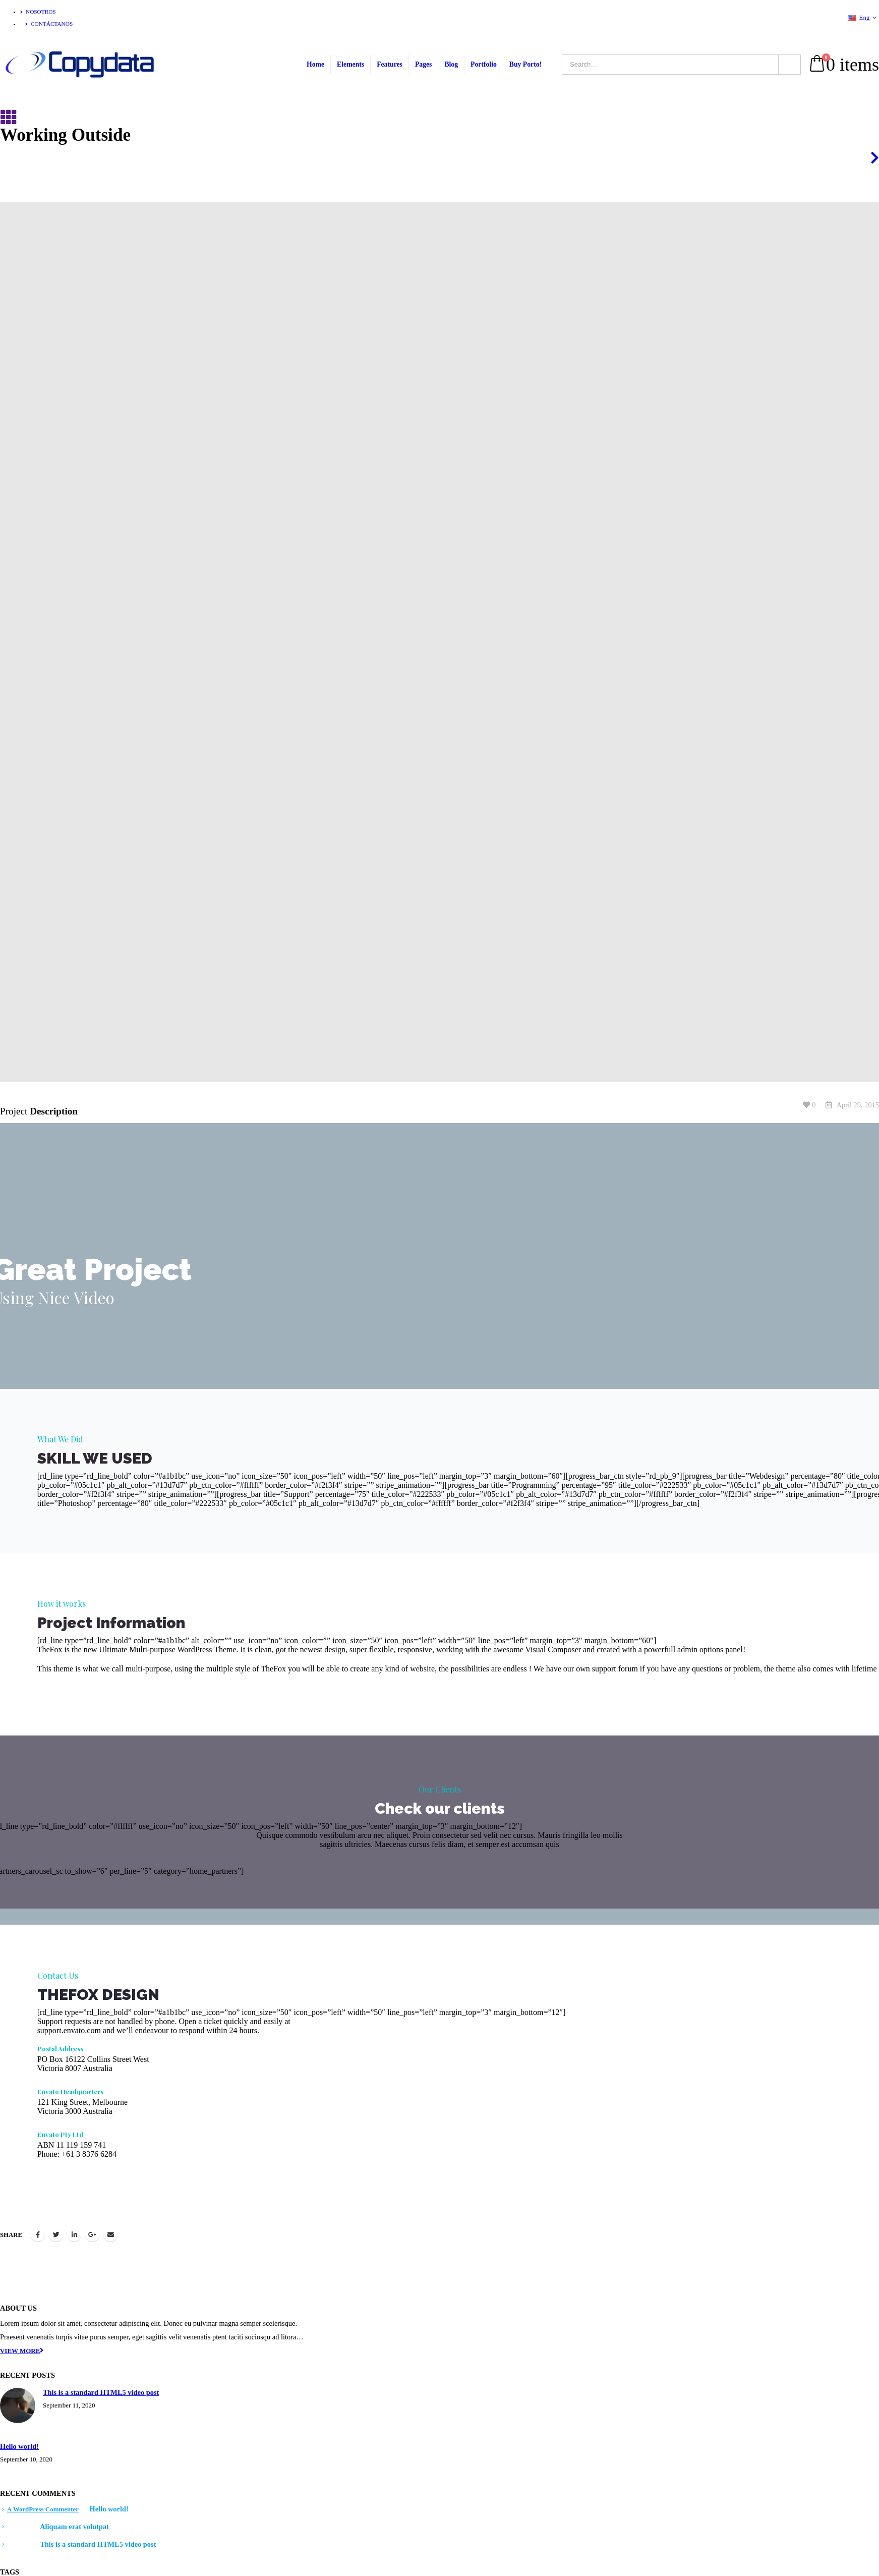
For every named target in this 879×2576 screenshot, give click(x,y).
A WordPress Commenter (43, 2509)
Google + (92, 2234)
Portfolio (484, 64)
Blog (451, 64)
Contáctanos (49, 24)
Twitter (56, 2234)
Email (110, 2234)
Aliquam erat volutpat (74, 2527)
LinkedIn (74, 2234)
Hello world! (19, 2446)
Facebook (38, 2234)
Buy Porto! (525, 64)
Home (315, 64)
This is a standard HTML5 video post (101, 2392)
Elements (350, 64)
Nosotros (38, 12)
